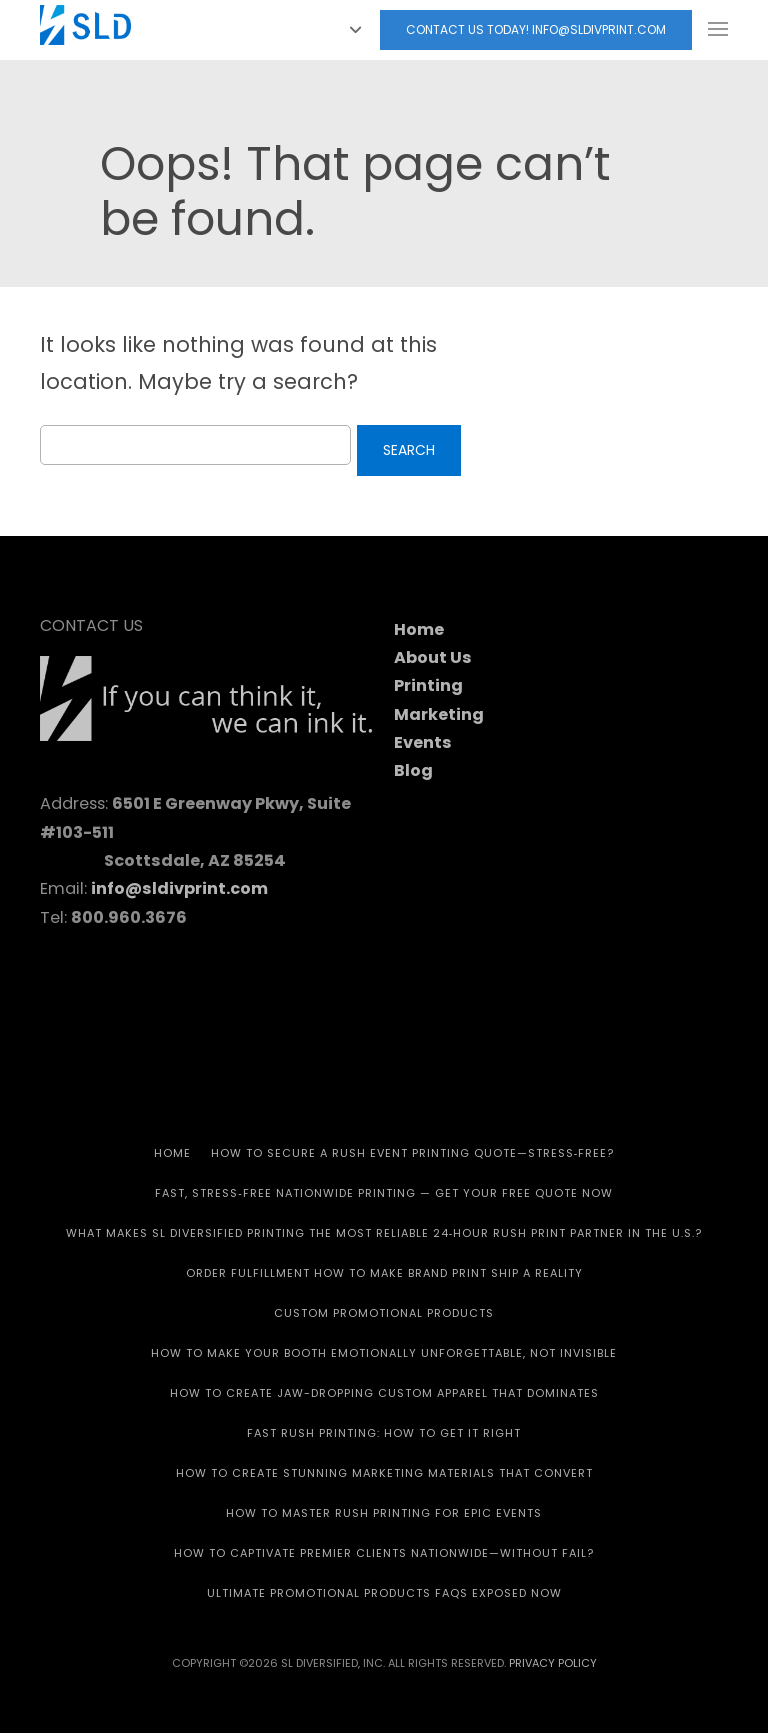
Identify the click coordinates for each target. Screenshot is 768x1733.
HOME (172, 1153)
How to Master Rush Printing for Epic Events (384, 1513)
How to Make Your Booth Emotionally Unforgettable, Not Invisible (384, 1353)
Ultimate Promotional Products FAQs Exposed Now (384, 1593)
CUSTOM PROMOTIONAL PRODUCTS (384, 1313)
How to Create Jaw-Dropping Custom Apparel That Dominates (384, 1393)
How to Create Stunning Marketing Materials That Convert (384, 1473)
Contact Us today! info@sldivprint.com (536, 29)
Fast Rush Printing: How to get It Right (384, 1433)
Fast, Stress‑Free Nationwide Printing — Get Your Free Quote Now (384, 1193)
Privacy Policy (553, 1663)
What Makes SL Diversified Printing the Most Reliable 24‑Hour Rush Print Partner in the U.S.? (384, 1233)
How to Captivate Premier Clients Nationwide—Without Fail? (384, 1553)
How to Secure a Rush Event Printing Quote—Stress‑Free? (413, 1153)
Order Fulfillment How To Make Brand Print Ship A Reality (384, 1273)
